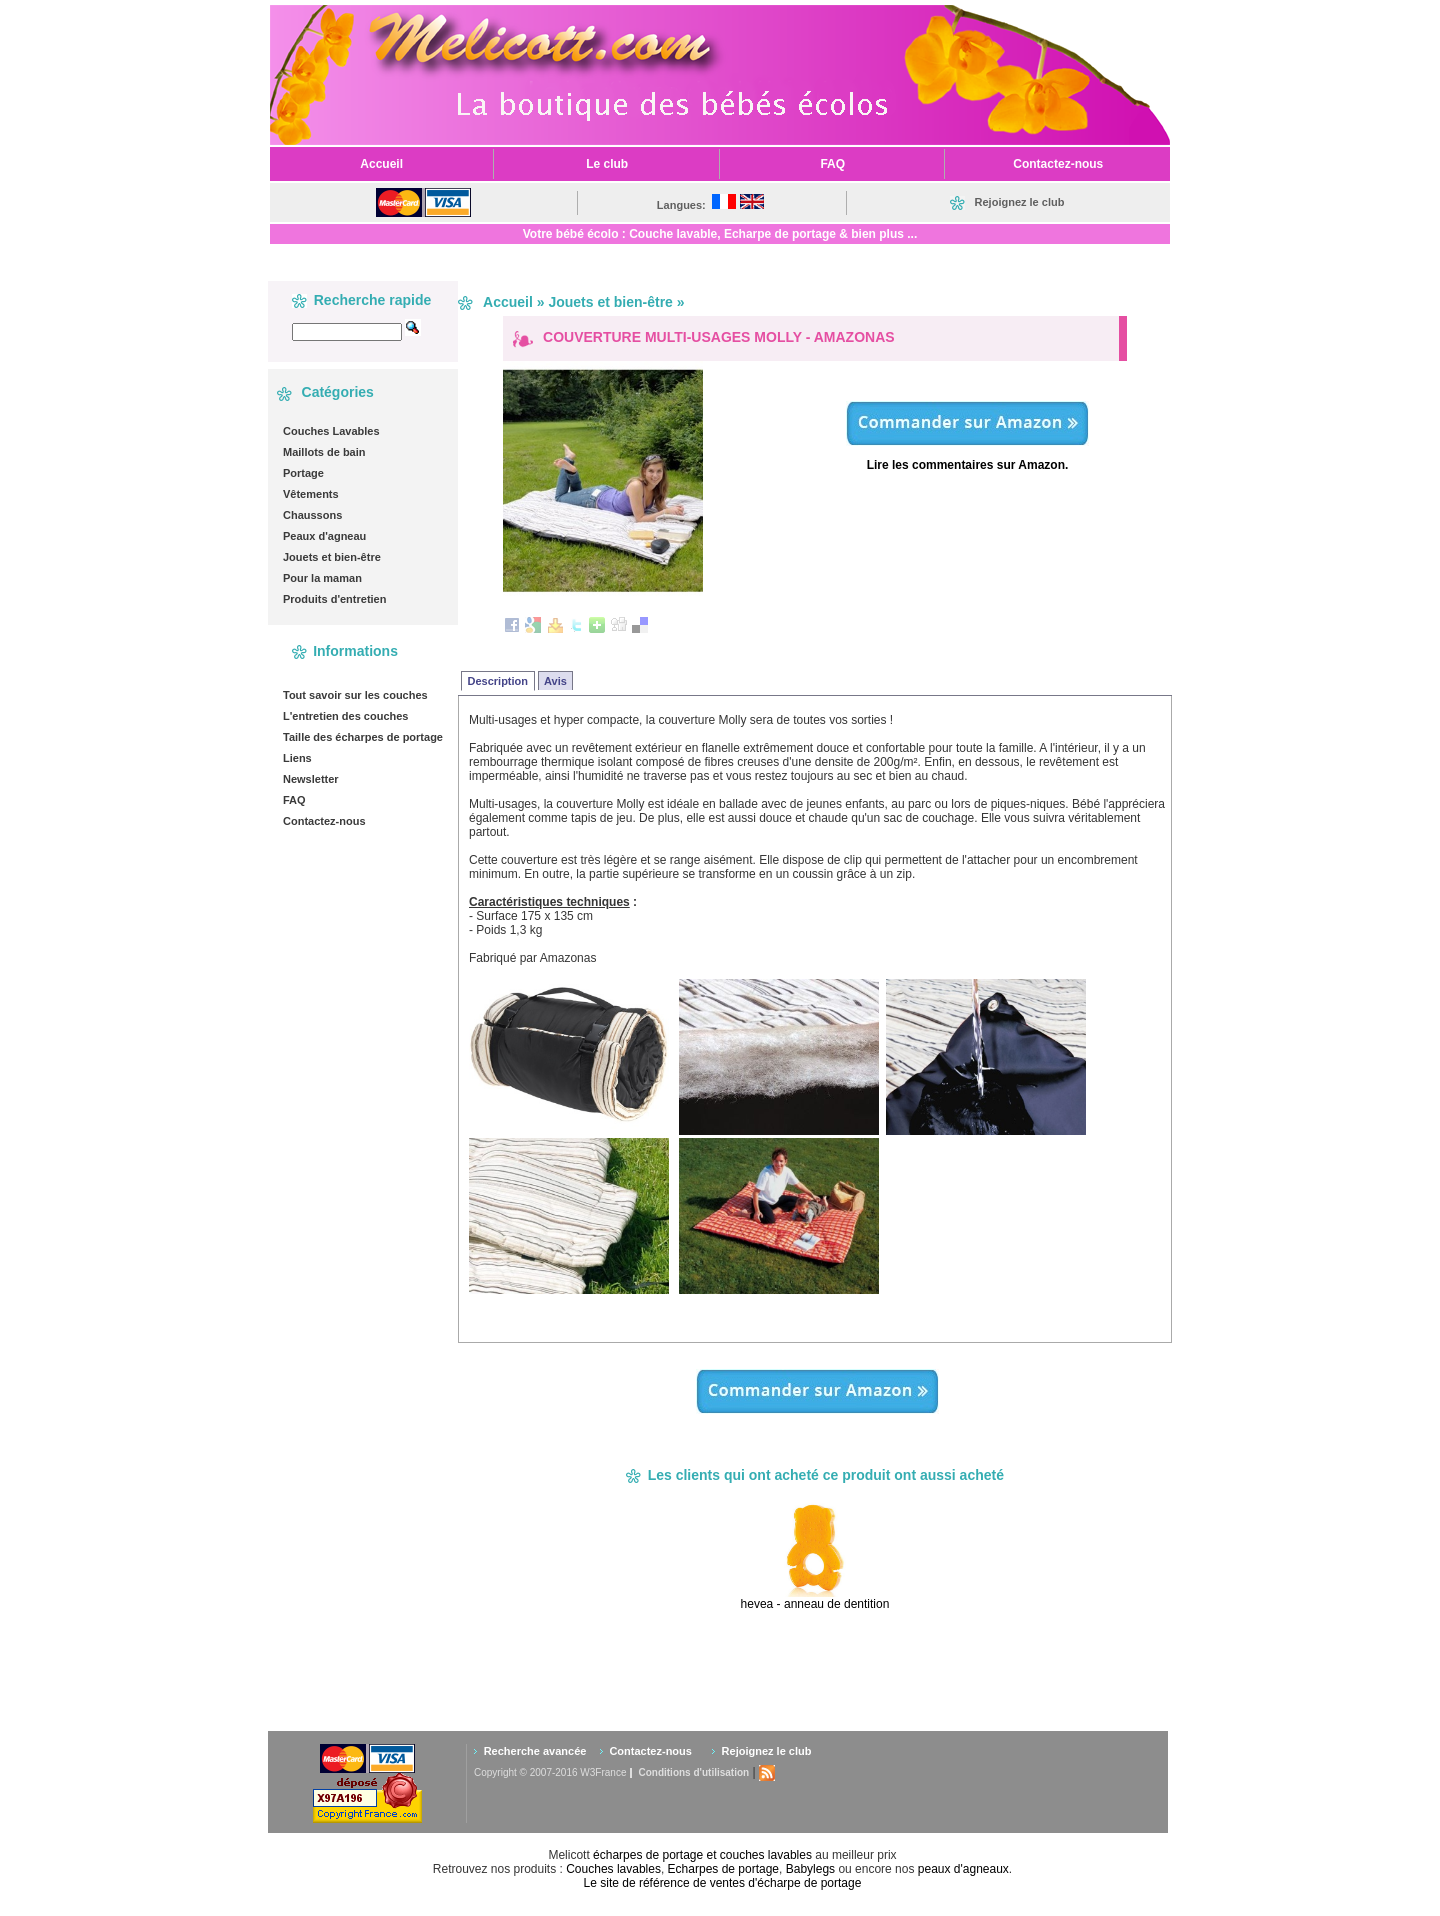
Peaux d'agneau (324, 536)
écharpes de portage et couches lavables (702, 1855)
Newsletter (311, 779)
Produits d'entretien (334, 599)
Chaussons (312, 515)
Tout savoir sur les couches (355, 695)
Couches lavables (613, 1869)
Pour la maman (322, 578)
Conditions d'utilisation (693, 1772)
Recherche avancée (535, 1751)
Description (498, 681)
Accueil (508, 302)
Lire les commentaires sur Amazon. (968, 465)
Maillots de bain (324, 452)
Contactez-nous (324, 821)
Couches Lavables (331, 431)
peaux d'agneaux (963, 1869)
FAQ (294, 800)
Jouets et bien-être (332, 557)
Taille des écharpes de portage (363, 737)
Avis (555, 681)
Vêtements (311, 494)
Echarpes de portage (723, 1869)
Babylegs (810, 1869)
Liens (297, 758)
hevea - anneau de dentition (815, 1604)
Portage (303, 473)
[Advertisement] (841, 1670)
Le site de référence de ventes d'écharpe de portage (723, 1883)
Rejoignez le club (767, 1751)
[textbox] (347, 332)
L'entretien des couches (346, 716)
